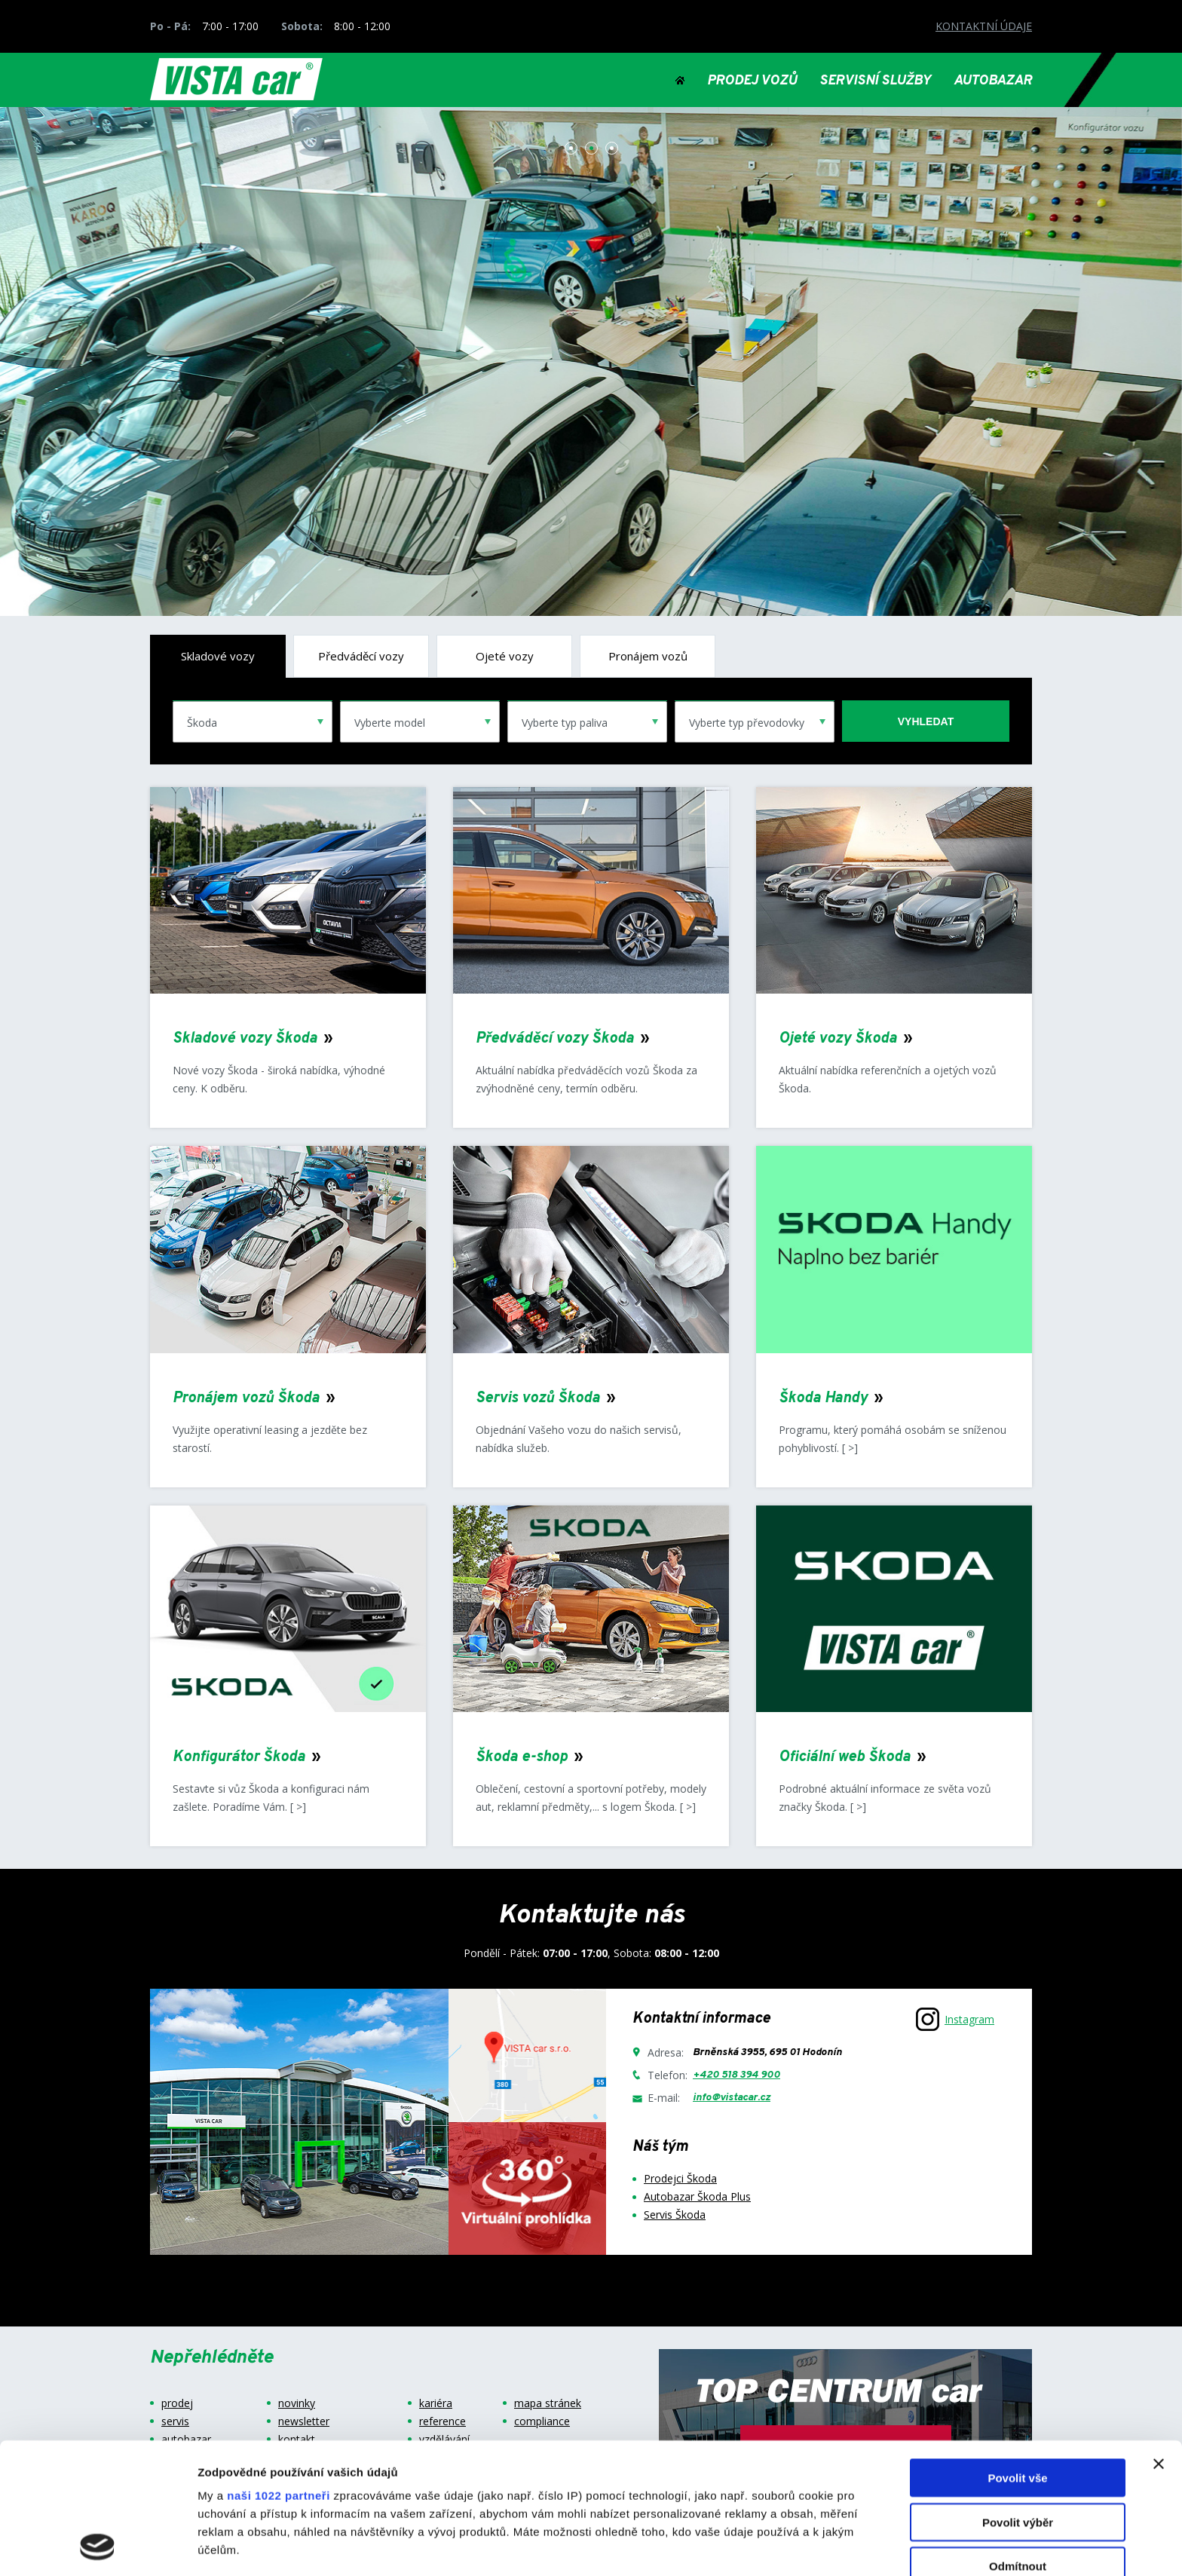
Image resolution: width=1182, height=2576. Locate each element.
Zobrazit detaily (797, 2546)
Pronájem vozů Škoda (246, 1398)
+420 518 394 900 (736, 2075)
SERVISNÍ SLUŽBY (875, 81)
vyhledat (926, 721)
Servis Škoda (675, 2214)
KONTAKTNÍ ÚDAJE (983, 26)
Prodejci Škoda (680, 2178)
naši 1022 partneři (278, 2372)
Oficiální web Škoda (845, 1757)
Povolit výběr (1017, 2399)
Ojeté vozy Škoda (838, 1038)
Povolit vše (1017, 2355)
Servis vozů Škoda (538, 1398)
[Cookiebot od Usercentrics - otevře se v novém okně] (98, 2546)
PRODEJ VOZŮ (752, 81)
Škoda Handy (823, 1398)
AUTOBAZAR (993, 81)
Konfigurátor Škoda (239, 1757)
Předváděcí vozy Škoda (555, 1038)
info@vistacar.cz (731, 2097)
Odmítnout (1017, 2443)
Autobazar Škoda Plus (697, 2196)
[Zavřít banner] (1158, 2341)
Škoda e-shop (522, 1757)
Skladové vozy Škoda (245, 1038)
